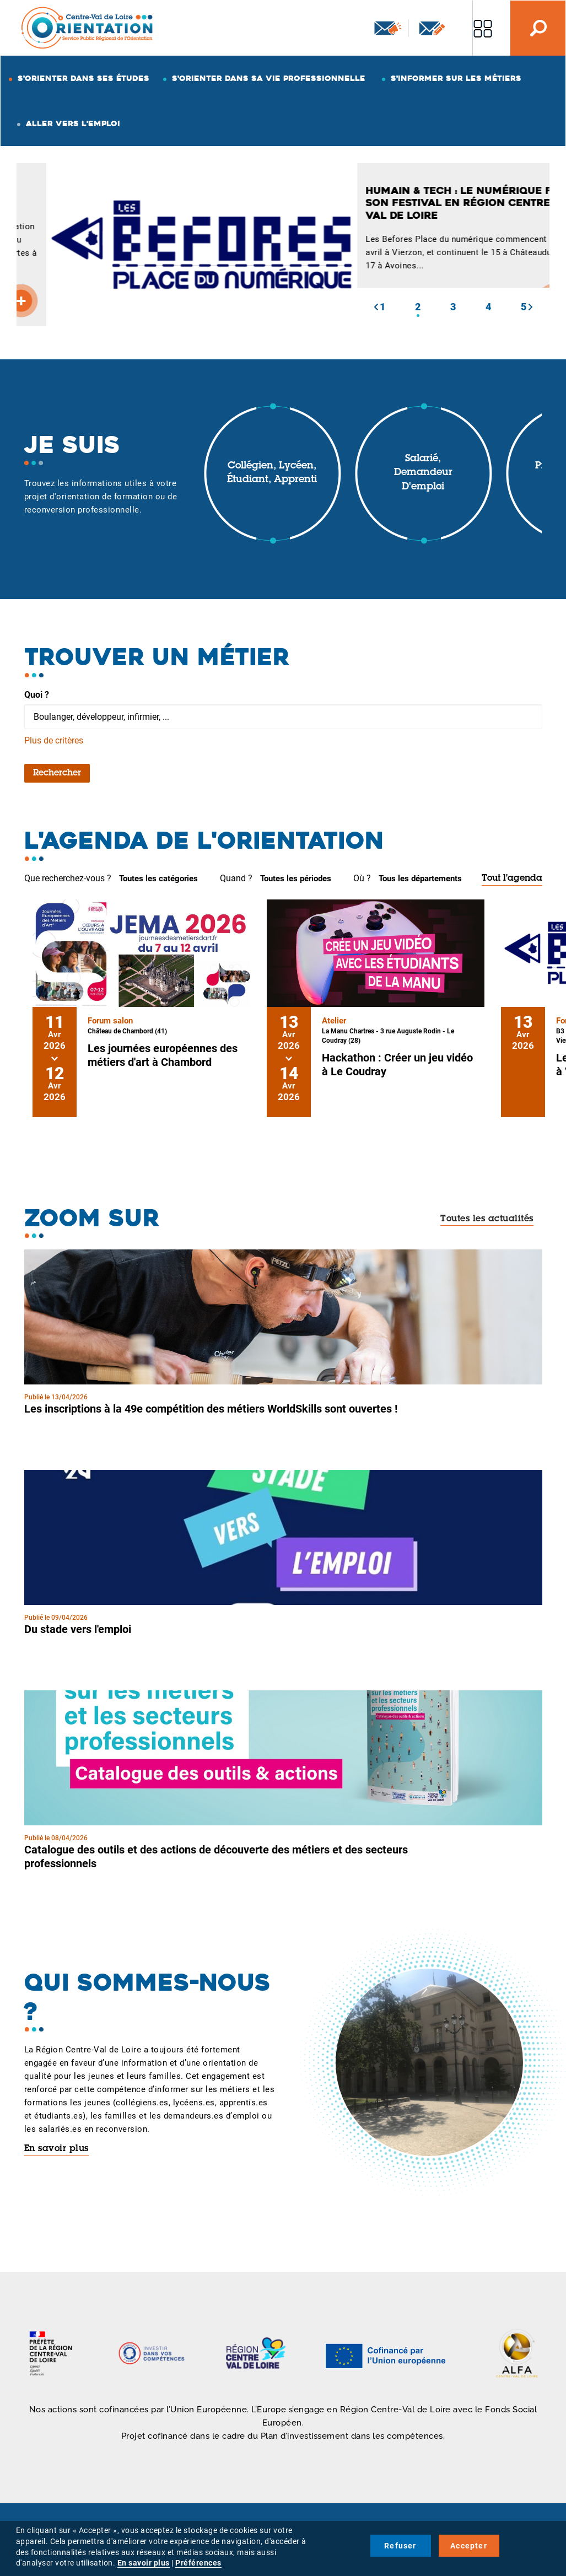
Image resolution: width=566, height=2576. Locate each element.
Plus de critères (53, 740)
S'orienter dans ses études (83, 78)
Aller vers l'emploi (73, 123)
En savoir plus (56, 2148)
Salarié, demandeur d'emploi (423, 473)
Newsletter (388, 28)
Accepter (468, 2545)
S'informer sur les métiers (456, 78)
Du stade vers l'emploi (77, 1629)
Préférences (198, 2562)
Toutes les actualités (486, 1219)
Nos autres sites (482, 28)
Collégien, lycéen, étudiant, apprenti (272, 473)
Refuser (400, 2545)
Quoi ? (36, 694)
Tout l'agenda (512, 878)
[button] (376, 307)
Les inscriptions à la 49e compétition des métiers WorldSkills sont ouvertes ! (210, 1408)
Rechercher (57, 773)
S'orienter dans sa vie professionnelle (268, 78)
